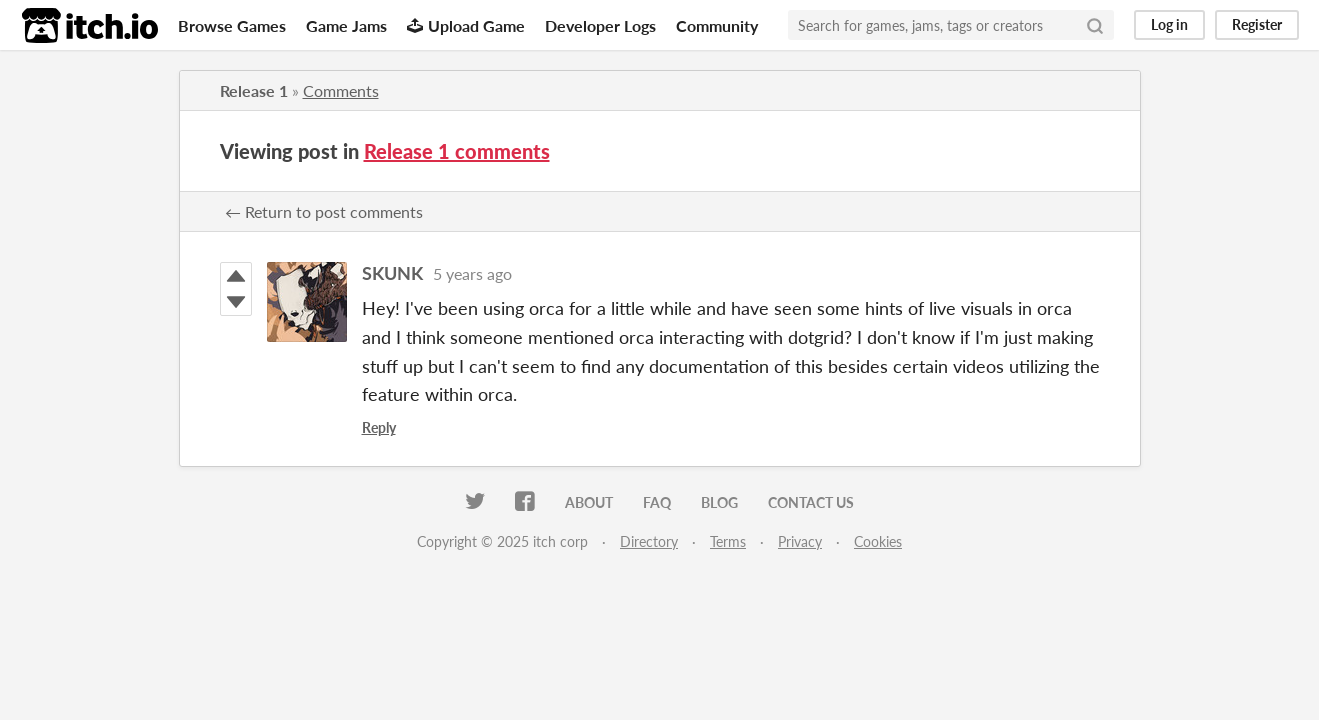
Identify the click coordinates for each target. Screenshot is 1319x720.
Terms (728, 541)
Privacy (800, 541)
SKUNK (392, 273)
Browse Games (232, 25)
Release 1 (254, 90)
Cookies (878, 541)
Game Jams (346, 25)
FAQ (657, 502)
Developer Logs (600, 25)
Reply (379, 427)
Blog (719, 502)
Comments (341, 90)
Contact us (811, 502)
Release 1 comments (457, 151)
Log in (1169, 24)
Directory (649, 541)
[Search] (1095, 25)
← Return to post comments (324, 211)
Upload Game (466, 25)
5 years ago (472, 273)
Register (1257, 24)
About (589, 502)
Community (717, 25)
